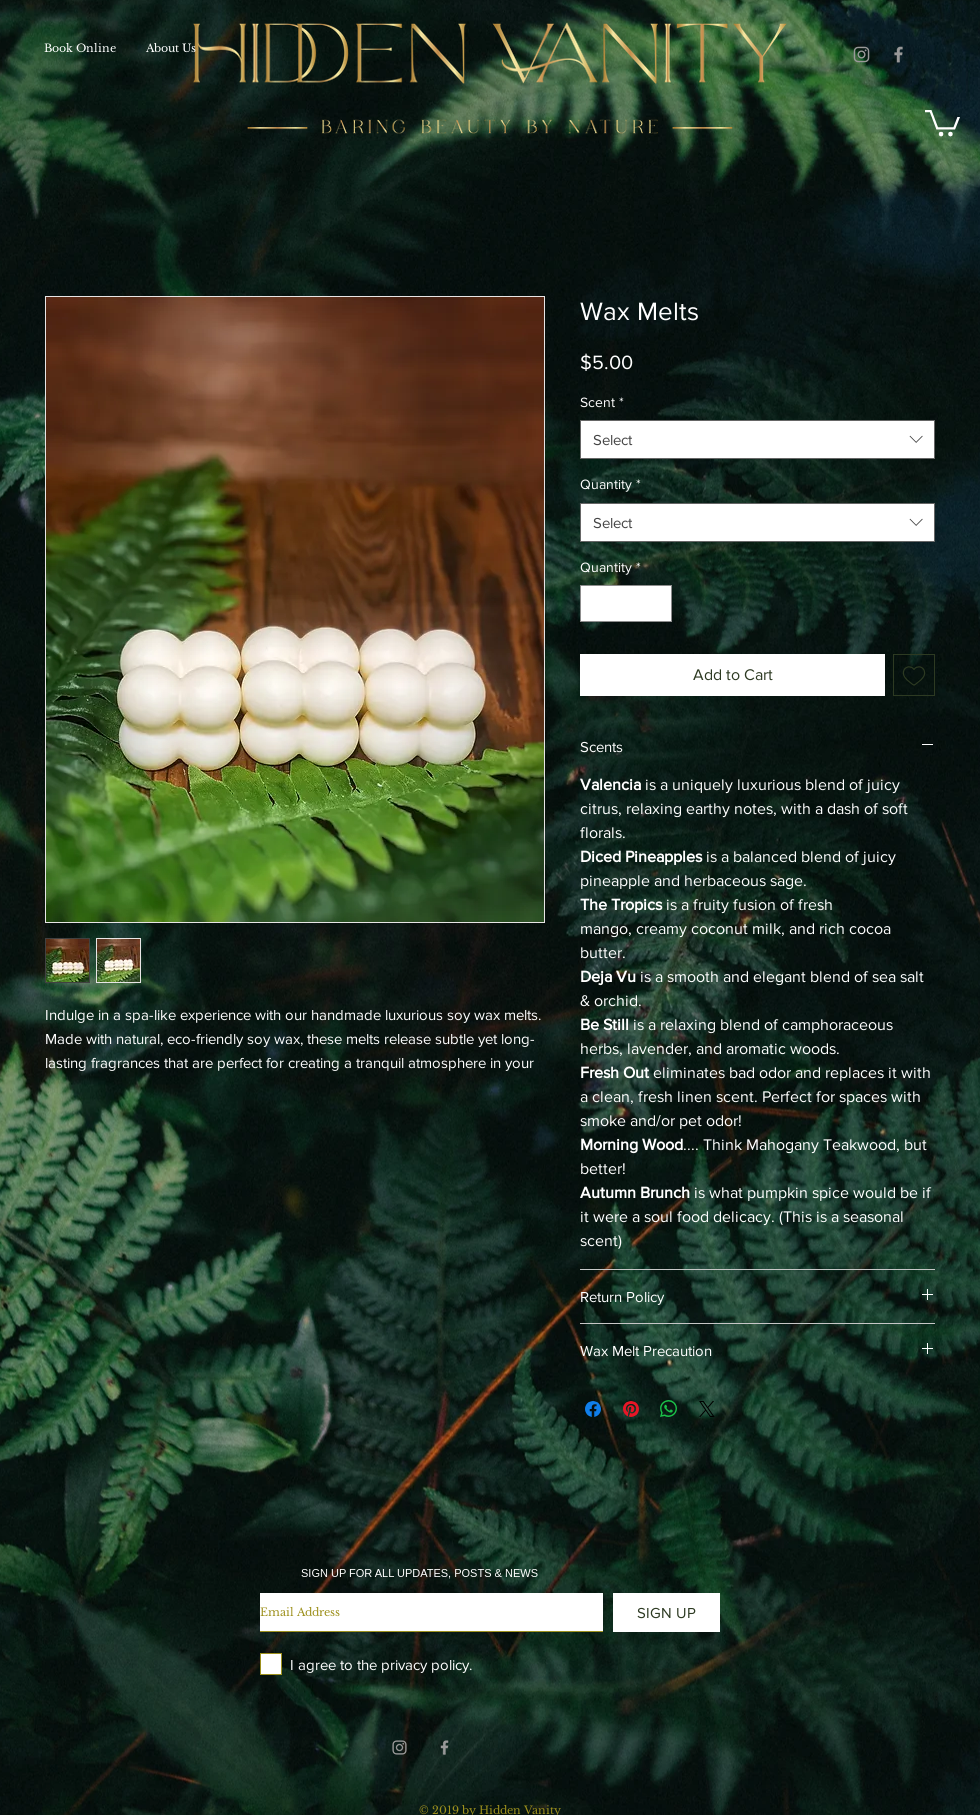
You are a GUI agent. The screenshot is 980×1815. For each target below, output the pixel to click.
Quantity (610, 484)
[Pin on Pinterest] (631, 1409)
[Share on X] (707, 1409)
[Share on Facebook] (593, 1409)
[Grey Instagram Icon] (861, 54)
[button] (942, 121)
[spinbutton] (626, 603)
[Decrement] (595, 603)
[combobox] (757, 439)
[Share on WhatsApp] (669, 1409)
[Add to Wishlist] (914, 675)
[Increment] (656, 603)
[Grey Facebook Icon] (898, 54)
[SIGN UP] (666, 1612)
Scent (602, 402)
